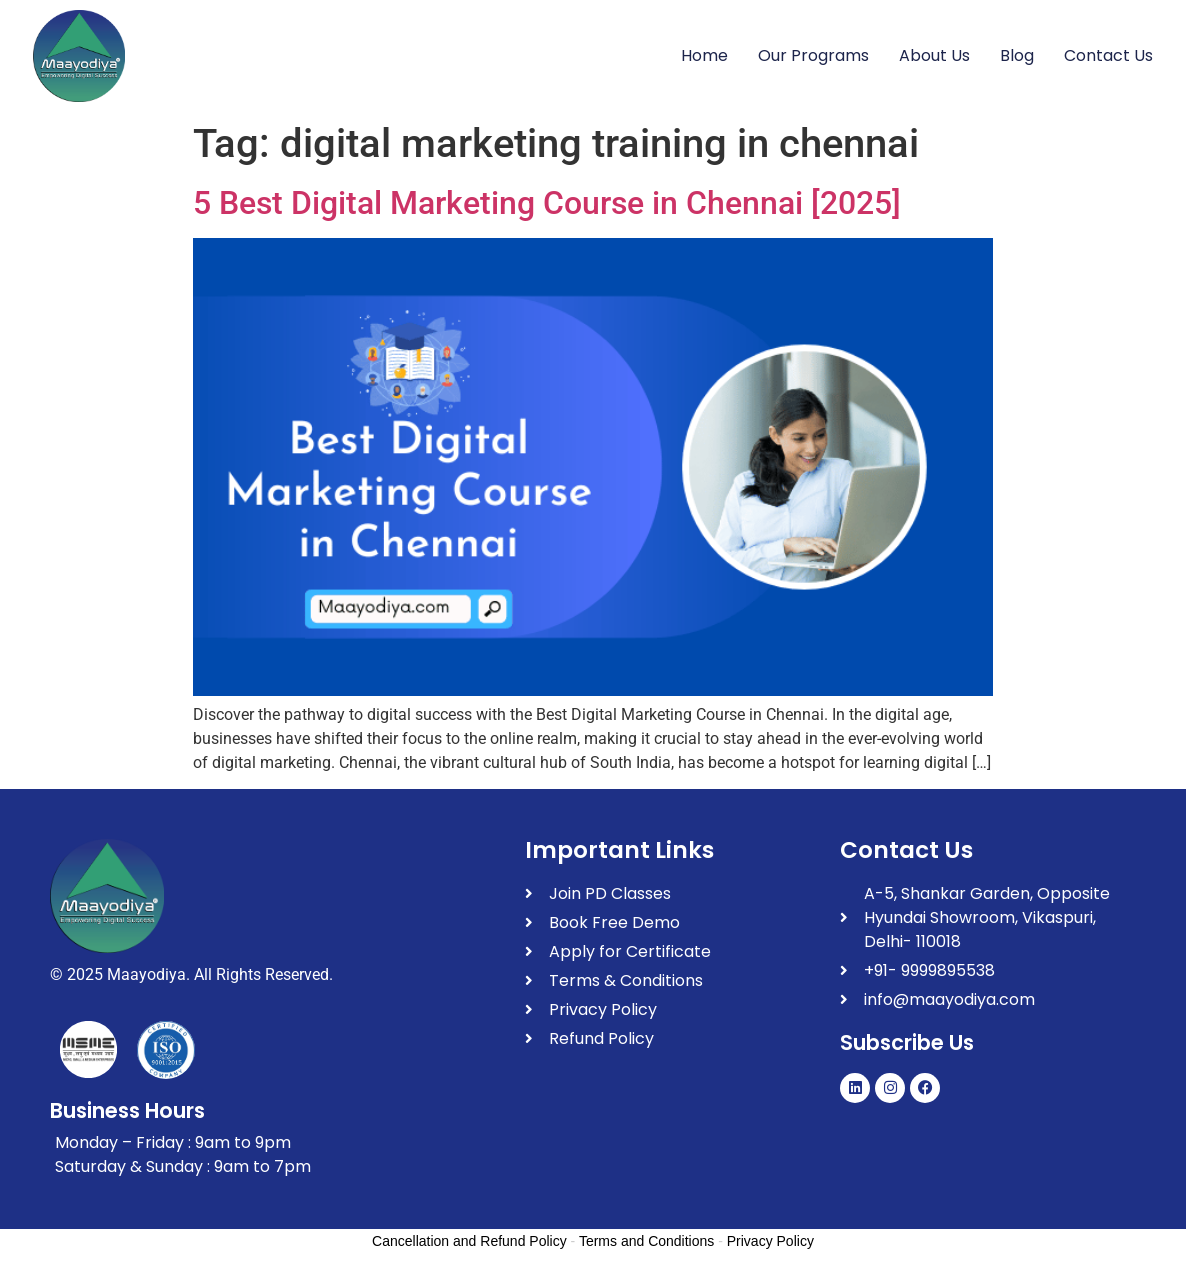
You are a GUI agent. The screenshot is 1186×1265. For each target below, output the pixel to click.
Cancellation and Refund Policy (469, 1241)
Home (704, 55)
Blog (1017, 55)
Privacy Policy (770, 1241)
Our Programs (813, 55)
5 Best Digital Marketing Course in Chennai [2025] (547, 203)
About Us (934, 55)
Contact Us (1108, 55)
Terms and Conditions (646, 1241)
